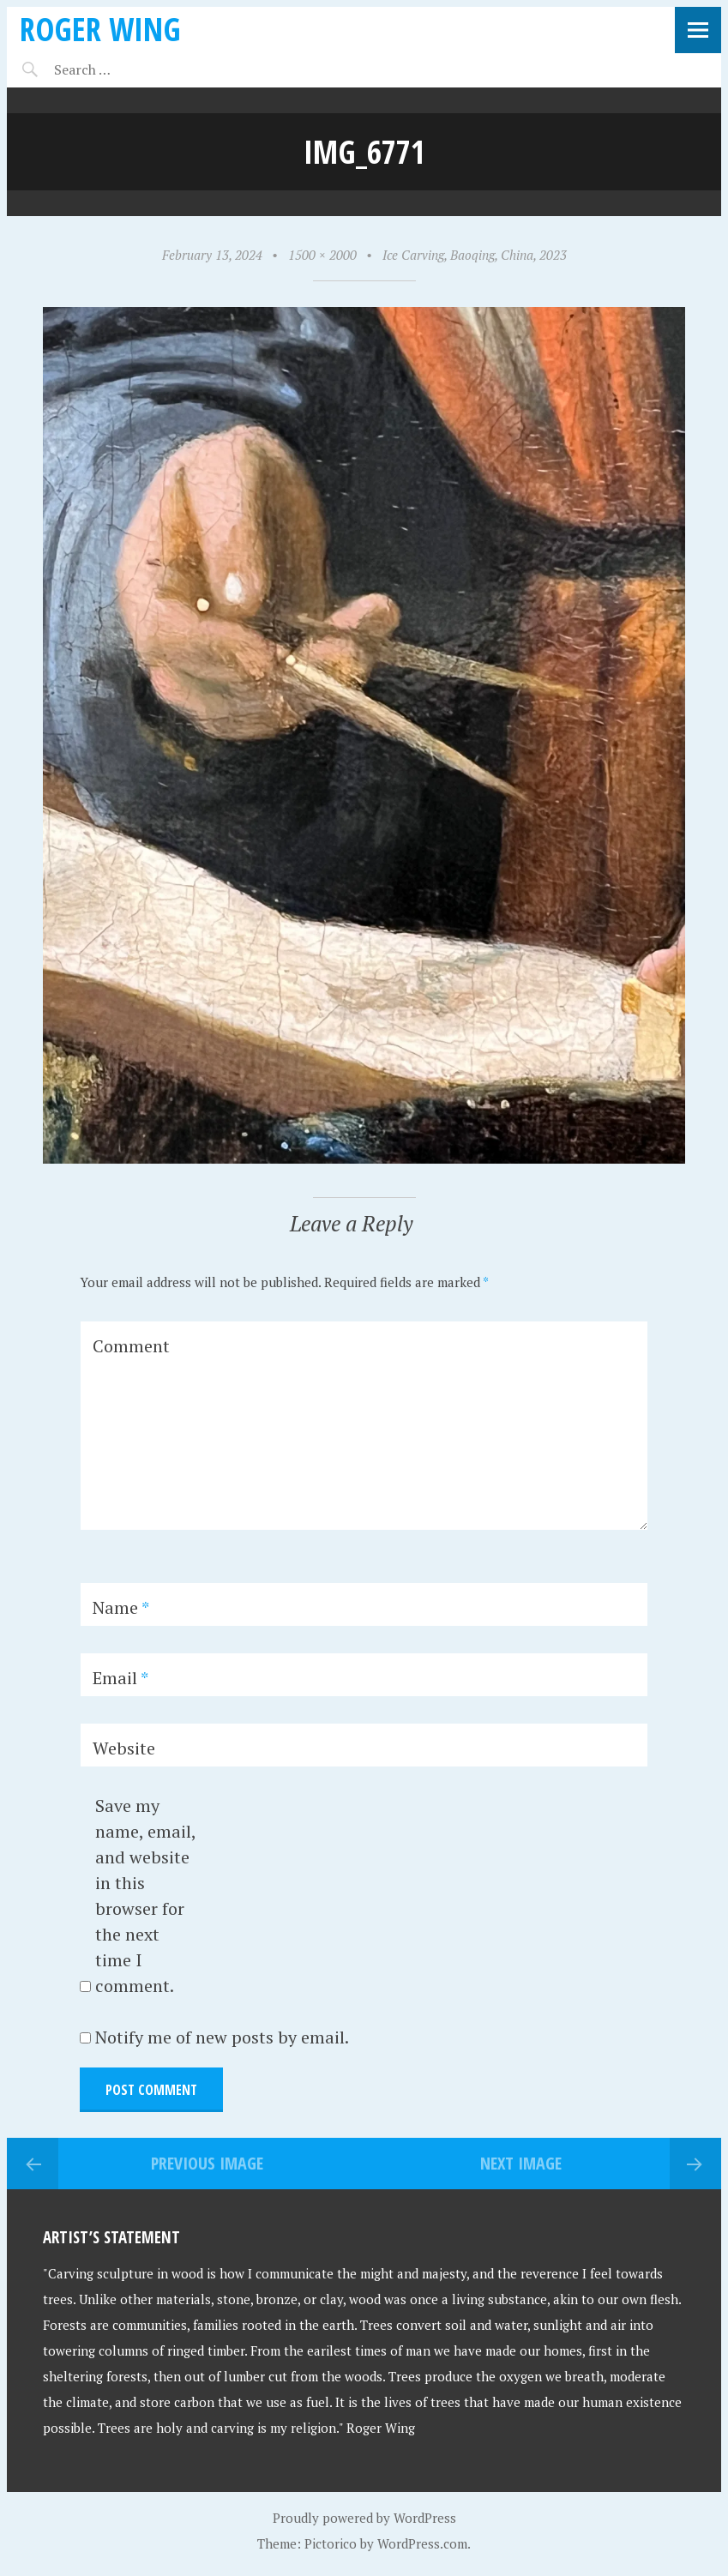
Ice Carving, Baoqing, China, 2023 (474, 254)
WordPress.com (422, 2543)
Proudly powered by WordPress (364, 2517)
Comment (131, 1345)
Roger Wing (100, 29)
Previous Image (207, 2163)
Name (121, 1607)
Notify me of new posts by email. (222, 2037)
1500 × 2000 (322, 254)
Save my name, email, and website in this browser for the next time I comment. (145, 1895)
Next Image (521, 2163)
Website (124, 1748)
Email (120, 1677)
